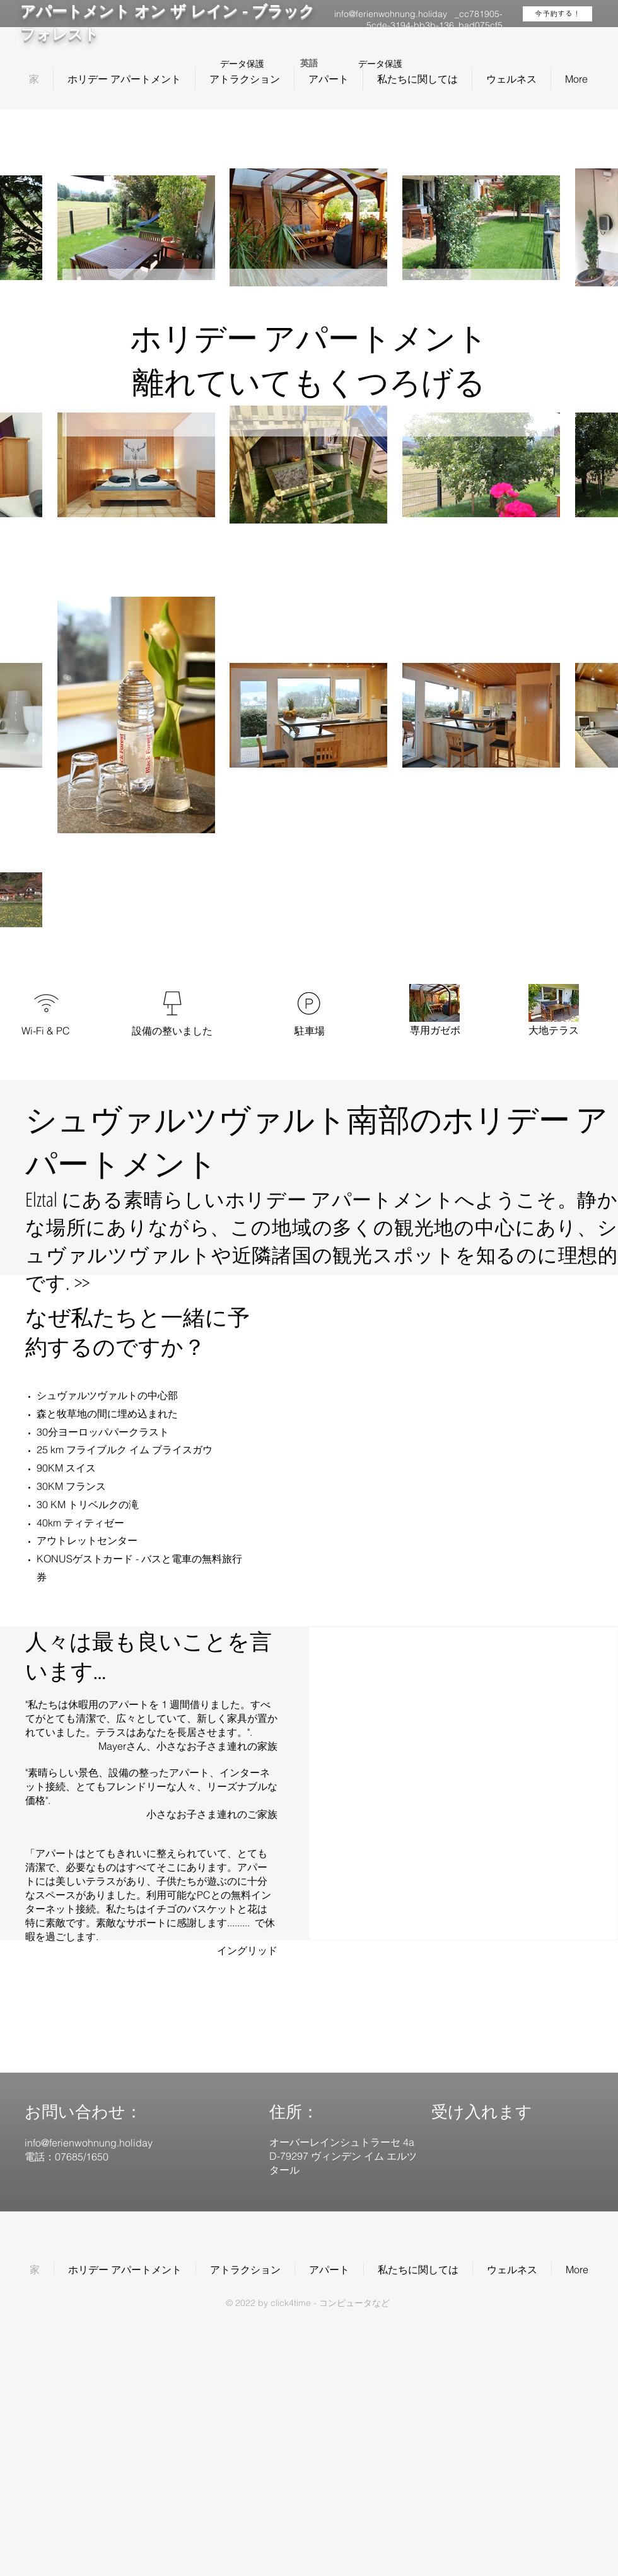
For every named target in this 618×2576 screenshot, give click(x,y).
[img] (486, 2180)
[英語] (309, 63)
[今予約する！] (557, 13)
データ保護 (242, 63)
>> (82, 1282)
